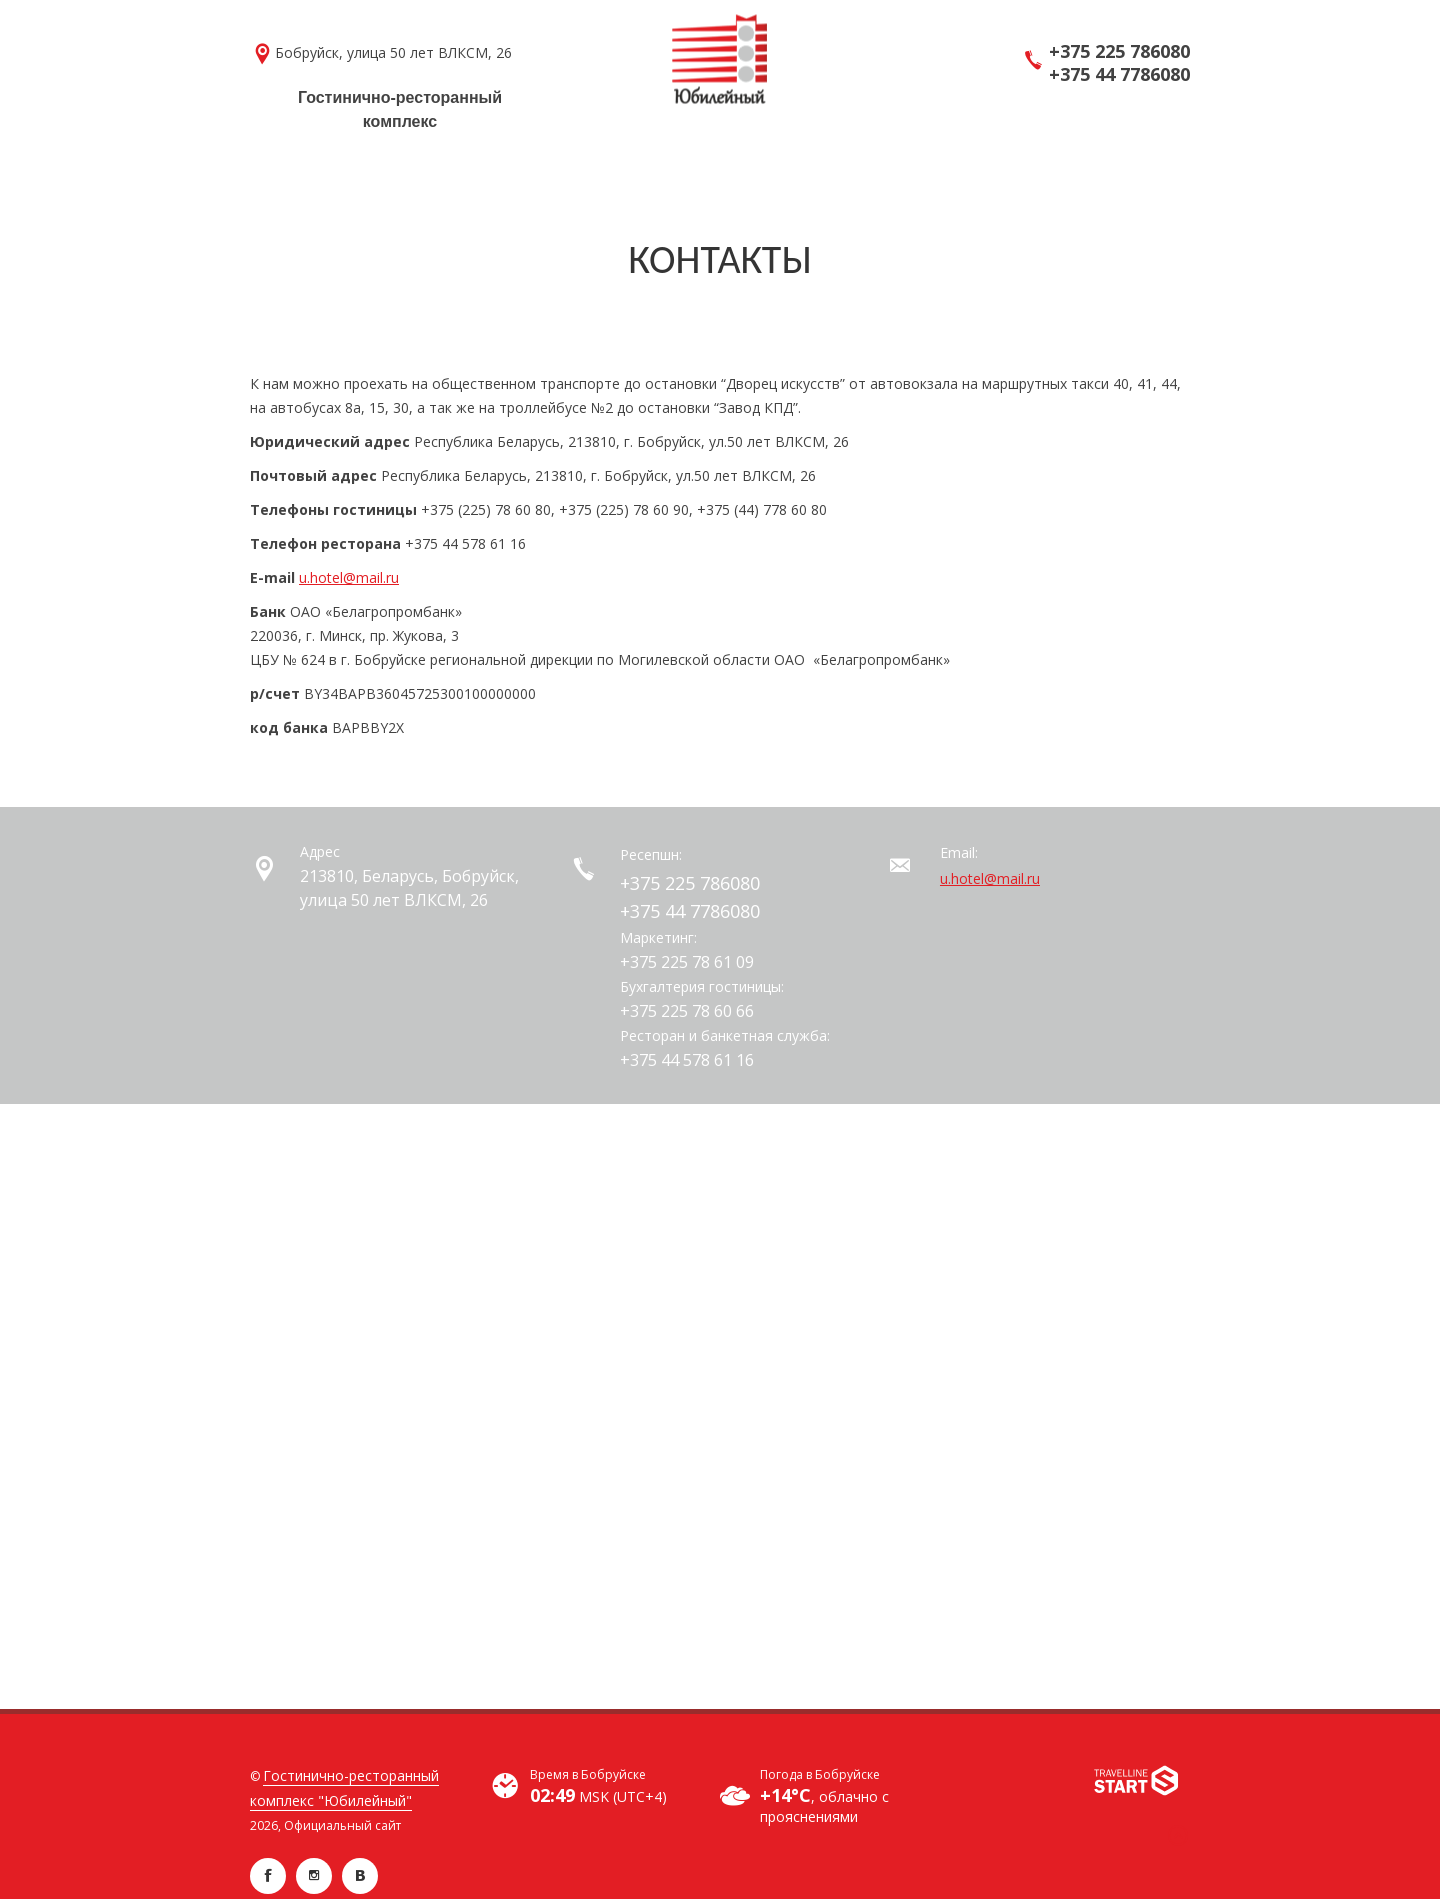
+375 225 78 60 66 (687, 1011)
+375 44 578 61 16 (687, 1060)
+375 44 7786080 (1119, 74)
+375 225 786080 (1119, 51)
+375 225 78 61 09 (687, 962)
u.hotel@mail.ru (349, 577)
